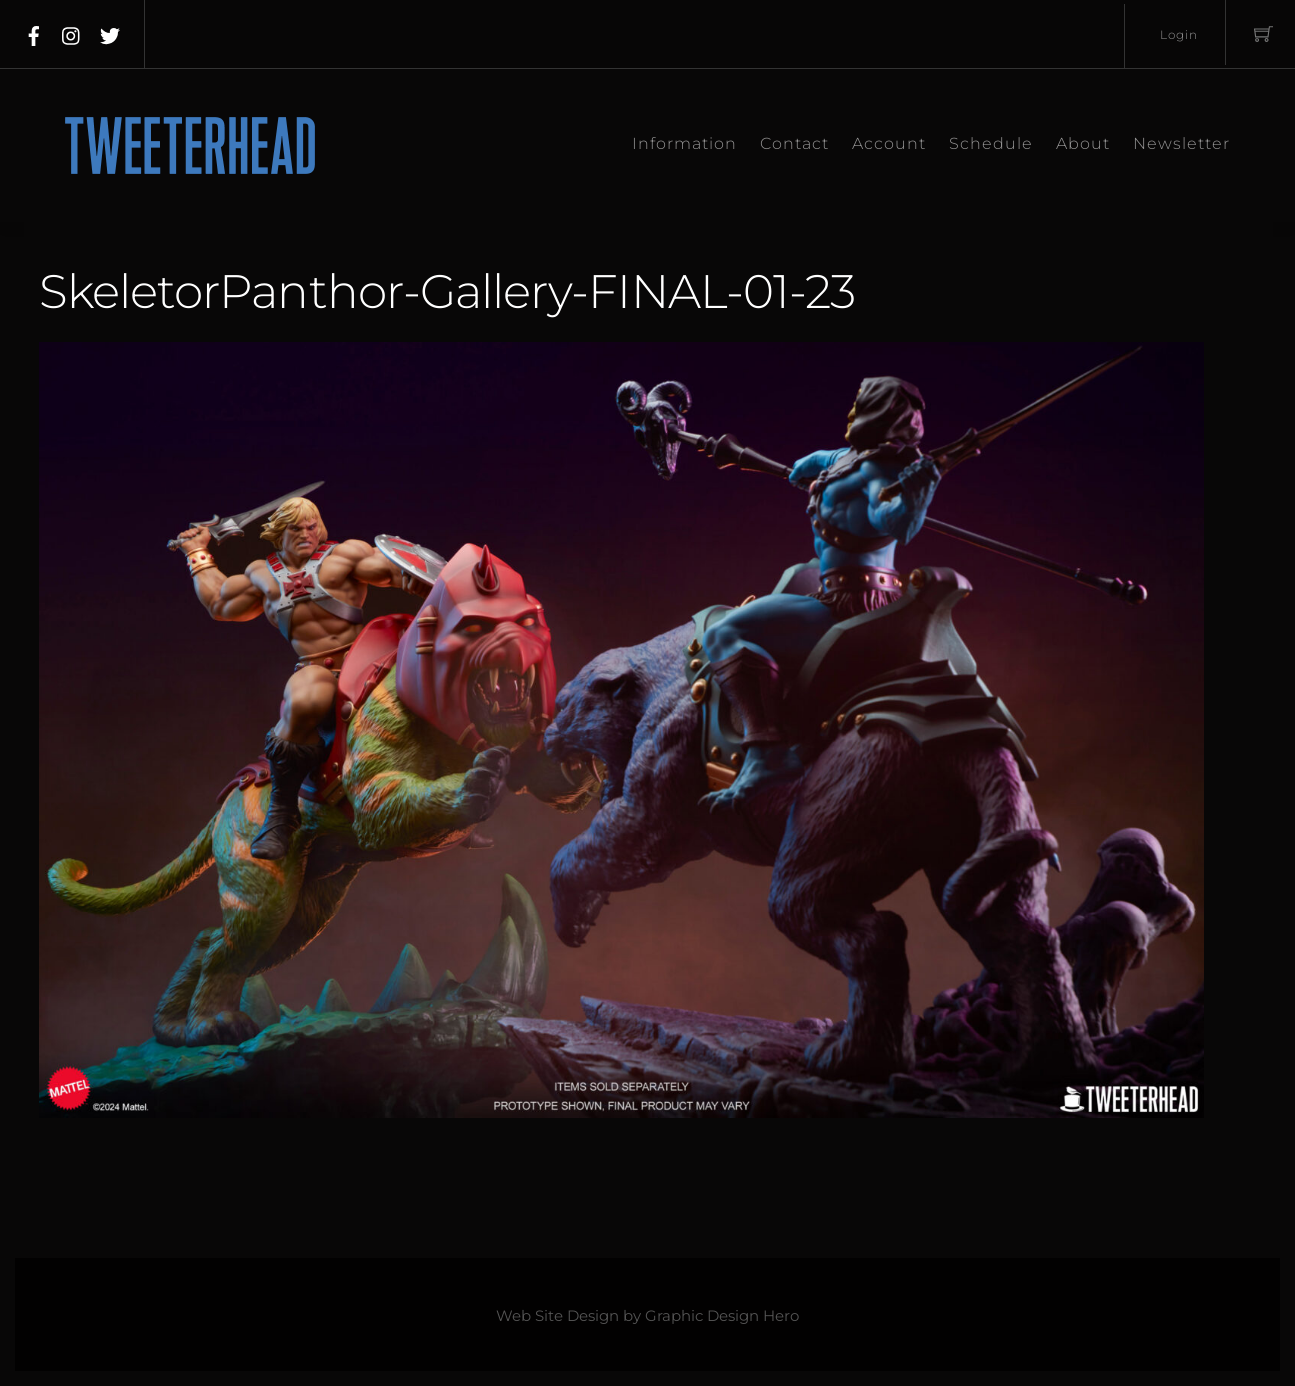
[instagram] (72, 32)
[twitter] (110, 32)
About (1083, 143)
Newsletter (1181, 143)
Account (889, 143)
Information (684, 143)
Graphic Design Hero (722, 1316)
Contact (794, 143)
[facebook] (34, 32)
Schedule (991, 143)
